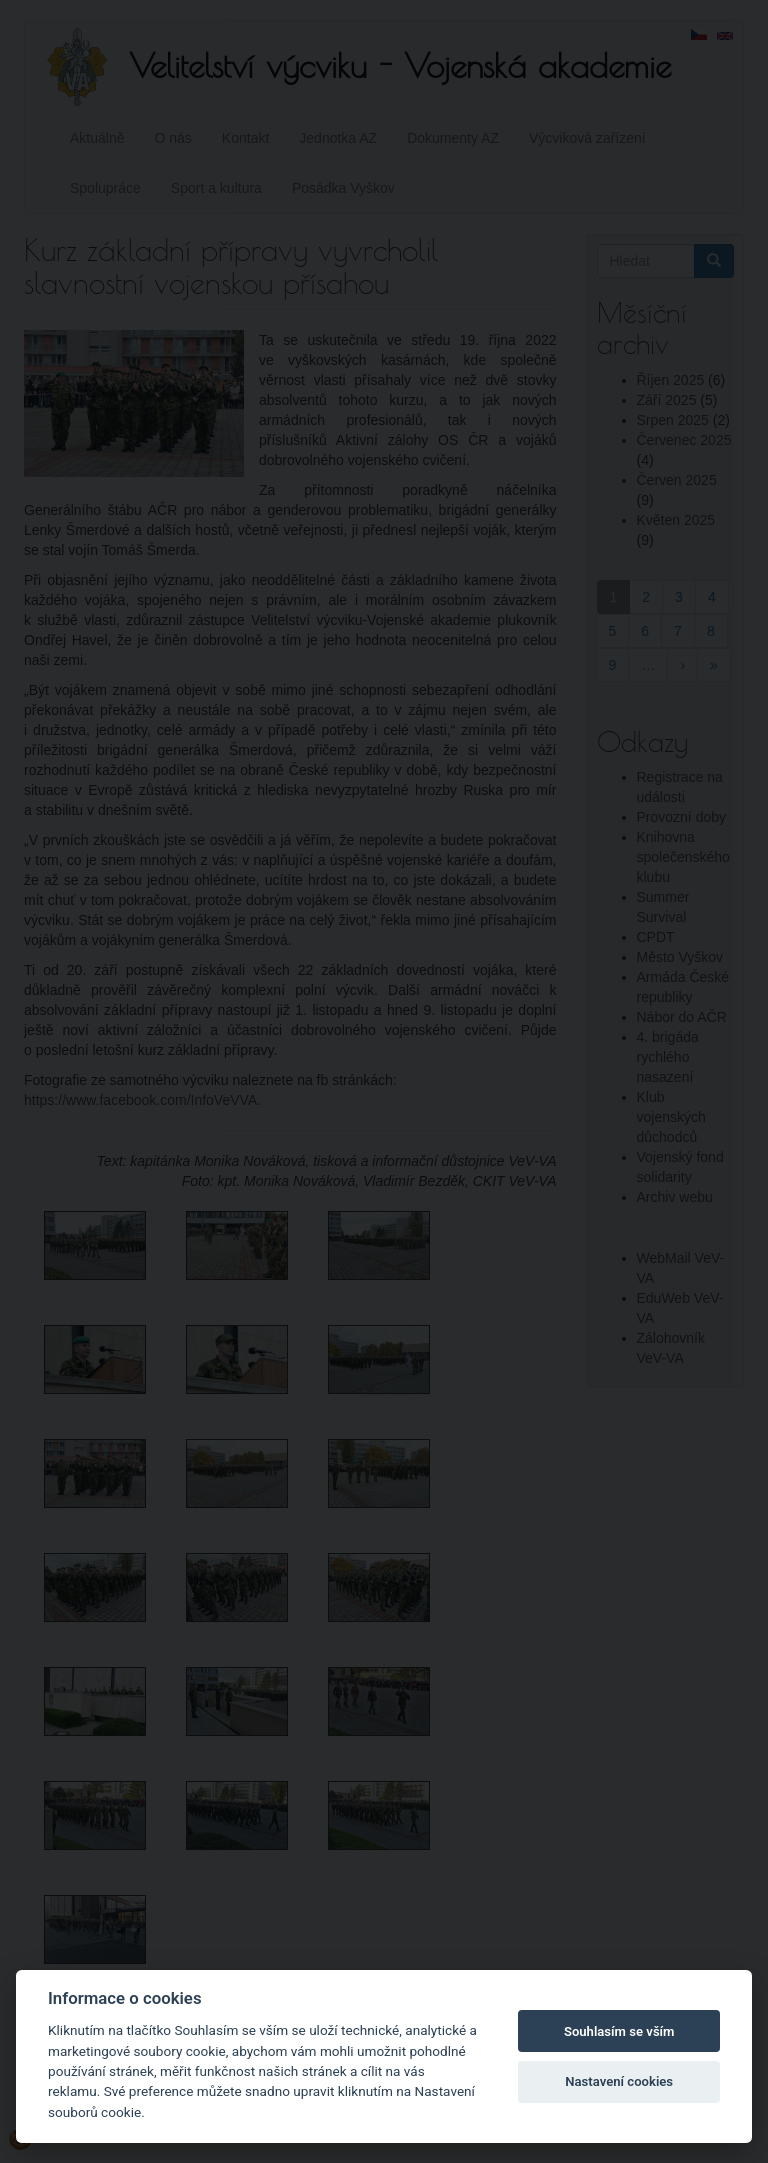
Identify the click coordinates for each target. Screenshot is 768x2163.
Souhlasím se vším (619, 2031)
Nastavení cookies (619, 2081)
